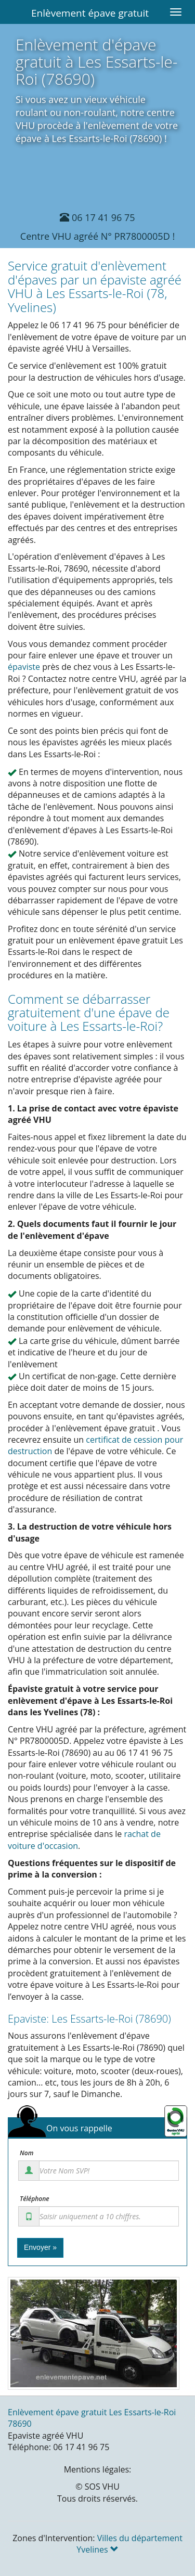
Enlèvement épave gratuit (90, 13)
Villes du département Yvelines (129, 2543)
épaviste (24, 666)
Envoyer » (40, 2247)
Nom (26, 2153)
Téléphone (34, 2199)
